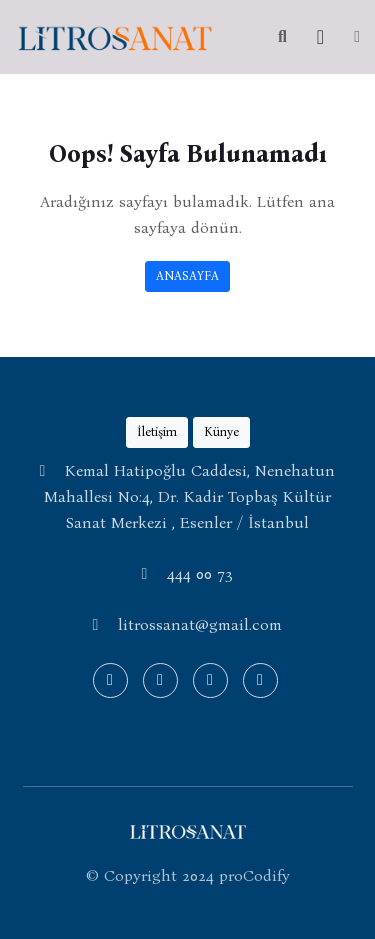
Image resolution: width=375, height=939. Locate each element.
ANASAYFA (187, 275)
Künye (221, 431)
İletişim (157, 431)
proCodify (254, 875)
